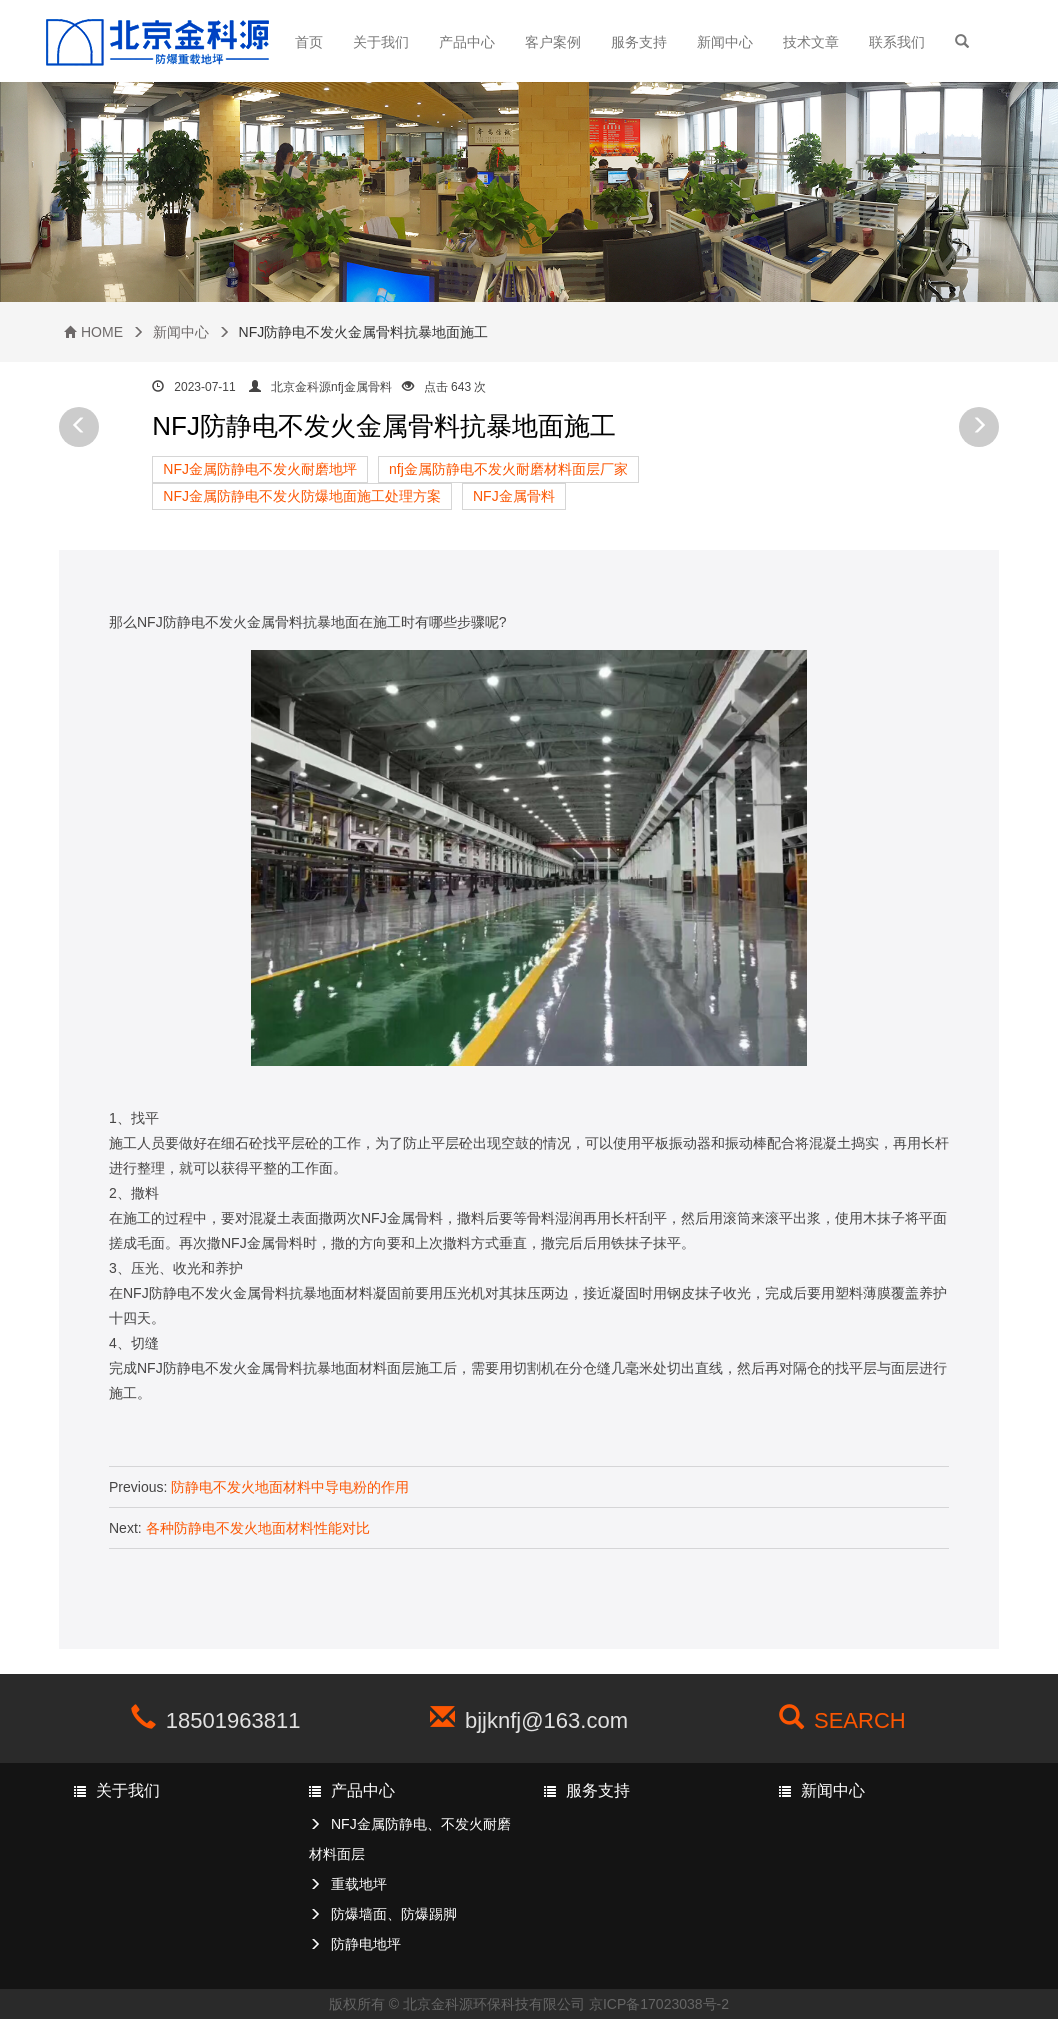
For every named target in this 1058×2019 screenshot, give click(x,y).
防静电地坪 (366, 1944)
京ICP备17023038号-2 (659, 2004)
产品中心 (467, 42)
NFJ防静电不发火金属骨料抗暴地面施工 (384, 426)
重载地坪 (359, 1884)
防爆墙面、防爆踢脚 (394, 1914)
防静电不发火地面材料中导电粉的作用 (290, 1487)
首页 (309, 42)
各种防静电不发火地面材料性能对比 (258, 1528)
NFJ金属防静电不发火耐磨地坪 (260, 469)
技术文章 (811, 42)
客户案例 (553, 42)
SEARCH (860, 1720)
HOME (102, 332)
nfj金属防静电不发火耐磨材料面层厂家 (508, 469)
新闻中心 (725, 42)
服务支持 (639, 42)
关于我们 (381, 42)
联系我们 (897, 42)
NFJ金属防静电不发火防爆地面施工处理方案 (302, 496)
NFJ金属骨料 (514, 496)
